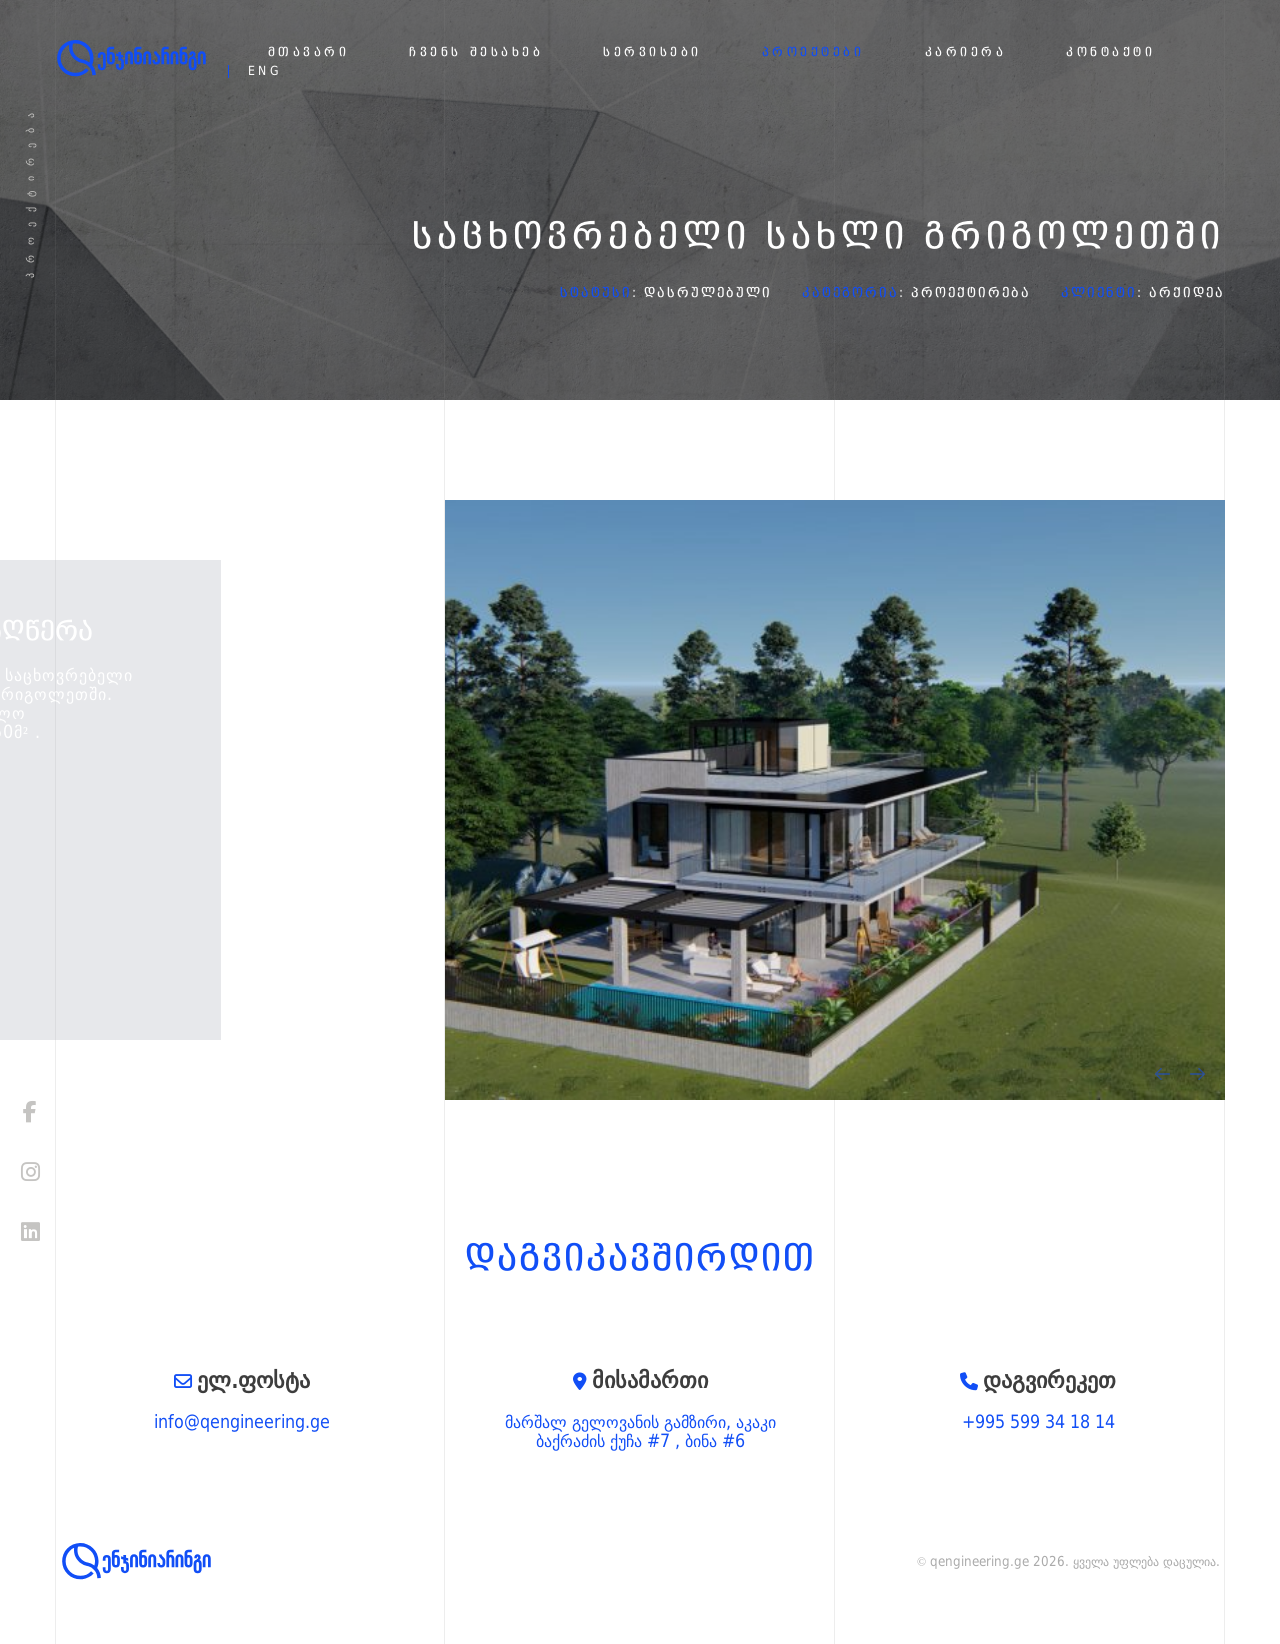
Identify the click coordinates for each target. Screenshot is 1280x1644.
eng (265, 71)
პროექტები (813, 52)
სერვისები (652, 52)
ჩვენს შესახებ (476, 52)
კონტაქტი (1110, 52)
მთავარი (309, 52)
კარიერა (966, 52)
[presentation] (1162, 1074)
